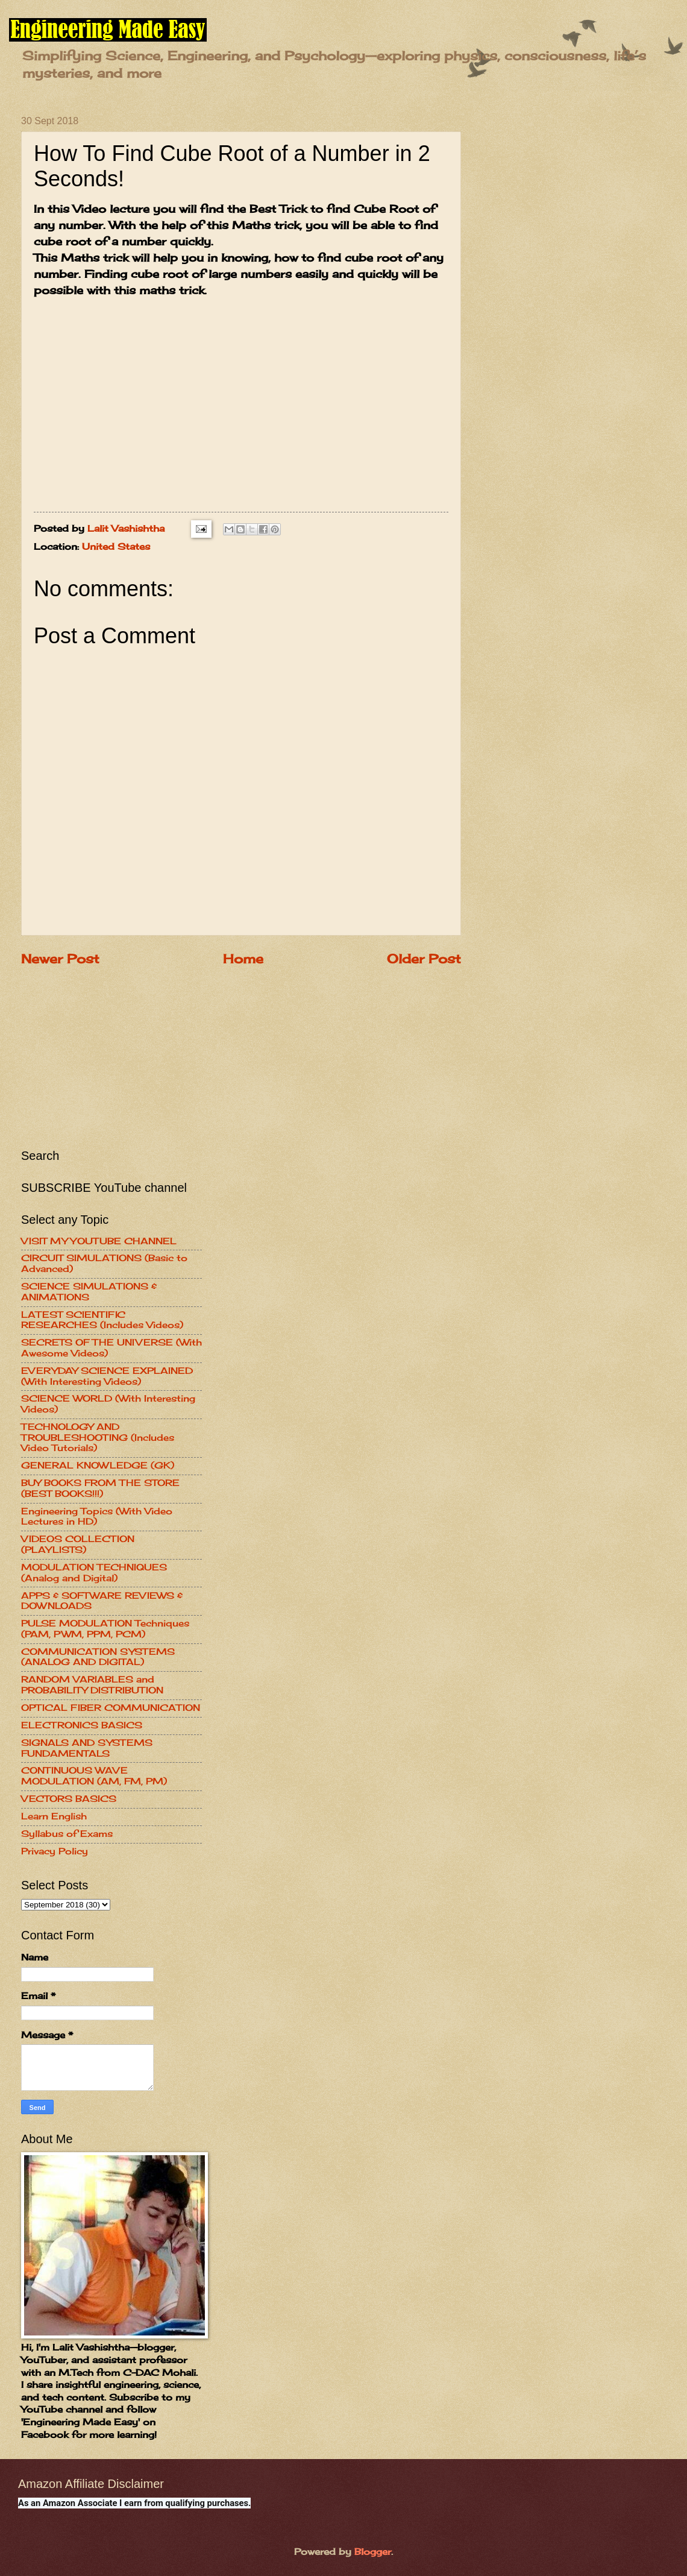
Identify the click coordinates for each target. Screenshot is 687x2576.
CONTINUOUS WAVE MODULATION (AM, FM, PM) (94, 1776)
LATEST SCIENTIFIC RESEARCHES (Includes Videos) (102, 1320)
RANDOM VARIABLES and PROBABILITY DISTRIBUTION (92, 1685)
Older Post (424, 958)
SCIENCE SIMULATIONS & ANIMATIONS (89, 1292)
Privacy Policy (54, 1851)
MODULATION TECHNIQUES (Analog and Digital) (94, 1573)
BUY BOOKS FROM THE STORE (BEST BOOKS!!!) (100, 1488)
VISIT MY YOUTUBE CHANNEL (99, 1241)
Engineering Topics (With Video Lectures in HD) (96, 1517)
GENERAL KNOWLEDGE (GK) (97, 1465)
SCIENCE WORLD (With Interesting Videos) (108, 1404)
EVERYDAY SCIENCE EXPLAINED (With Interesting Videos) (107, 1376)
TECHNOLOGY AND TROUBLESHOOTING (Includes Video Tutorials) (97, 1437)
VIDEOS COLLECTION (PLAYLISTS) (77, 1544)
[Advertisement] (111, 1055)
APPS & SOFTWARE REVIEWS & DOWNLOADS (102, 1601)
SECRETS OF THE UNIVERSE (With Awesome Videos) (111, 1348)
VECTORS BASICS (68, 1798)
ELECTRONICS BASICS (81, 1725)
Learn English (54, 1816)
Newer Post (60, 958)
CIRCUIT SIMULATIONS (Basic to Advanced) (104, 1263)
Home (243, 958)
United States (116, 546)
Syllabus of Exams (67, 1833)
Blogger (372, 2551)
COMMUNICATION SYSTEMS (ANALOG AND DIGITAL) (98, 1657)
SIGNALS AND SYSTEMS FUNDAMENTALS (86, 1748)
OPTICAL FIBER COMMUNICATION (110, 1707)
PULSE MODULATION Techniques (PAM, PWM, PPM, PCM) (105, 1629)
